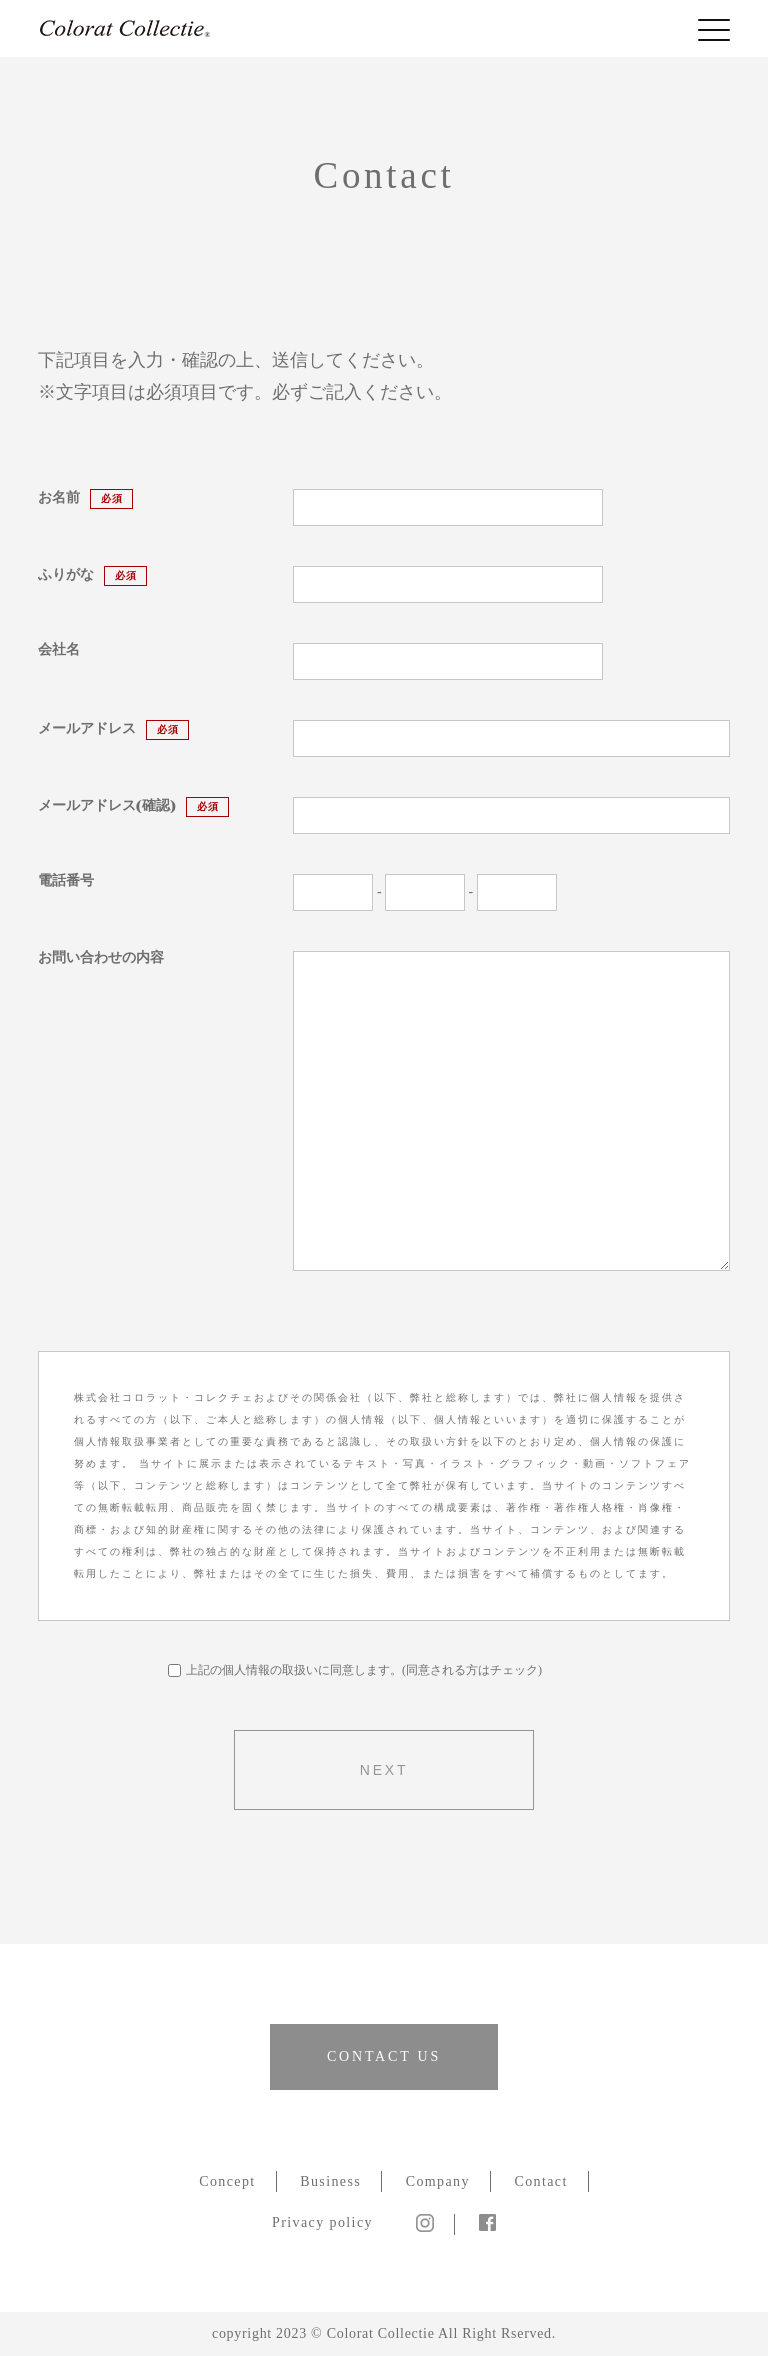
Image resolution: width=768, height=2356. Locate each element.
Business (330, 2181)
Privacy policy (322, 2222)
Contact (540, 2181)
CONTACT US (384, 2056)
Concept (227, 2181)
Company (438, 2181)
